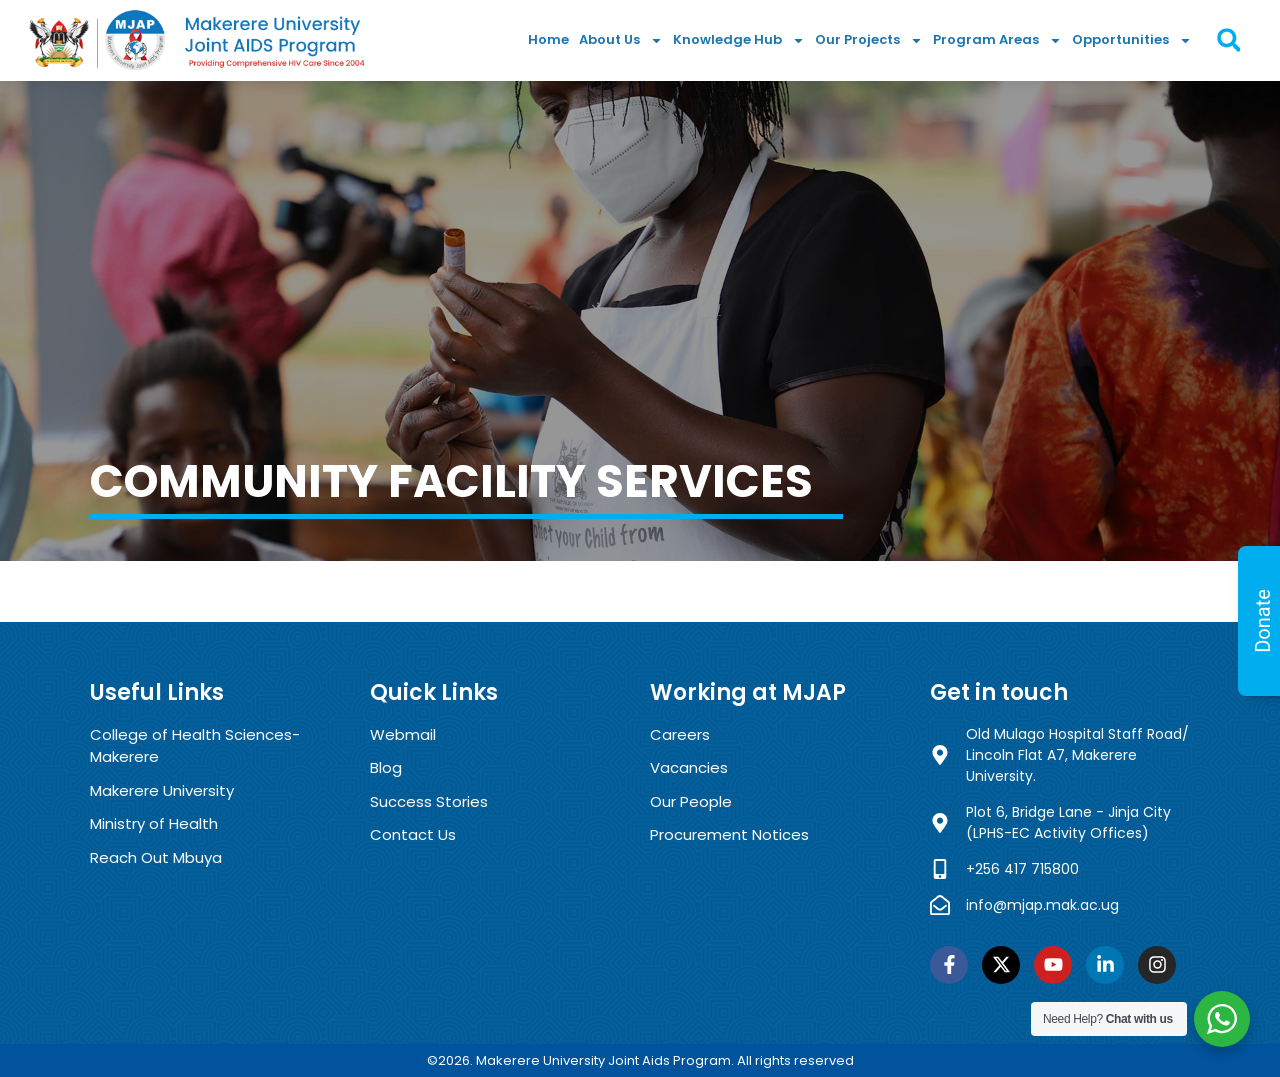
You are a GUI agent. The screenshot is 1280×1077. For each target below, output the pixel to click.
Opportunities (1132, 40)
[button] (1228, 40)
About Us (621, 40)
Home (548, 39)
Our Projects (869, 40)
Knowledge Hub (739, 40)
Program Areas (997, 40)
